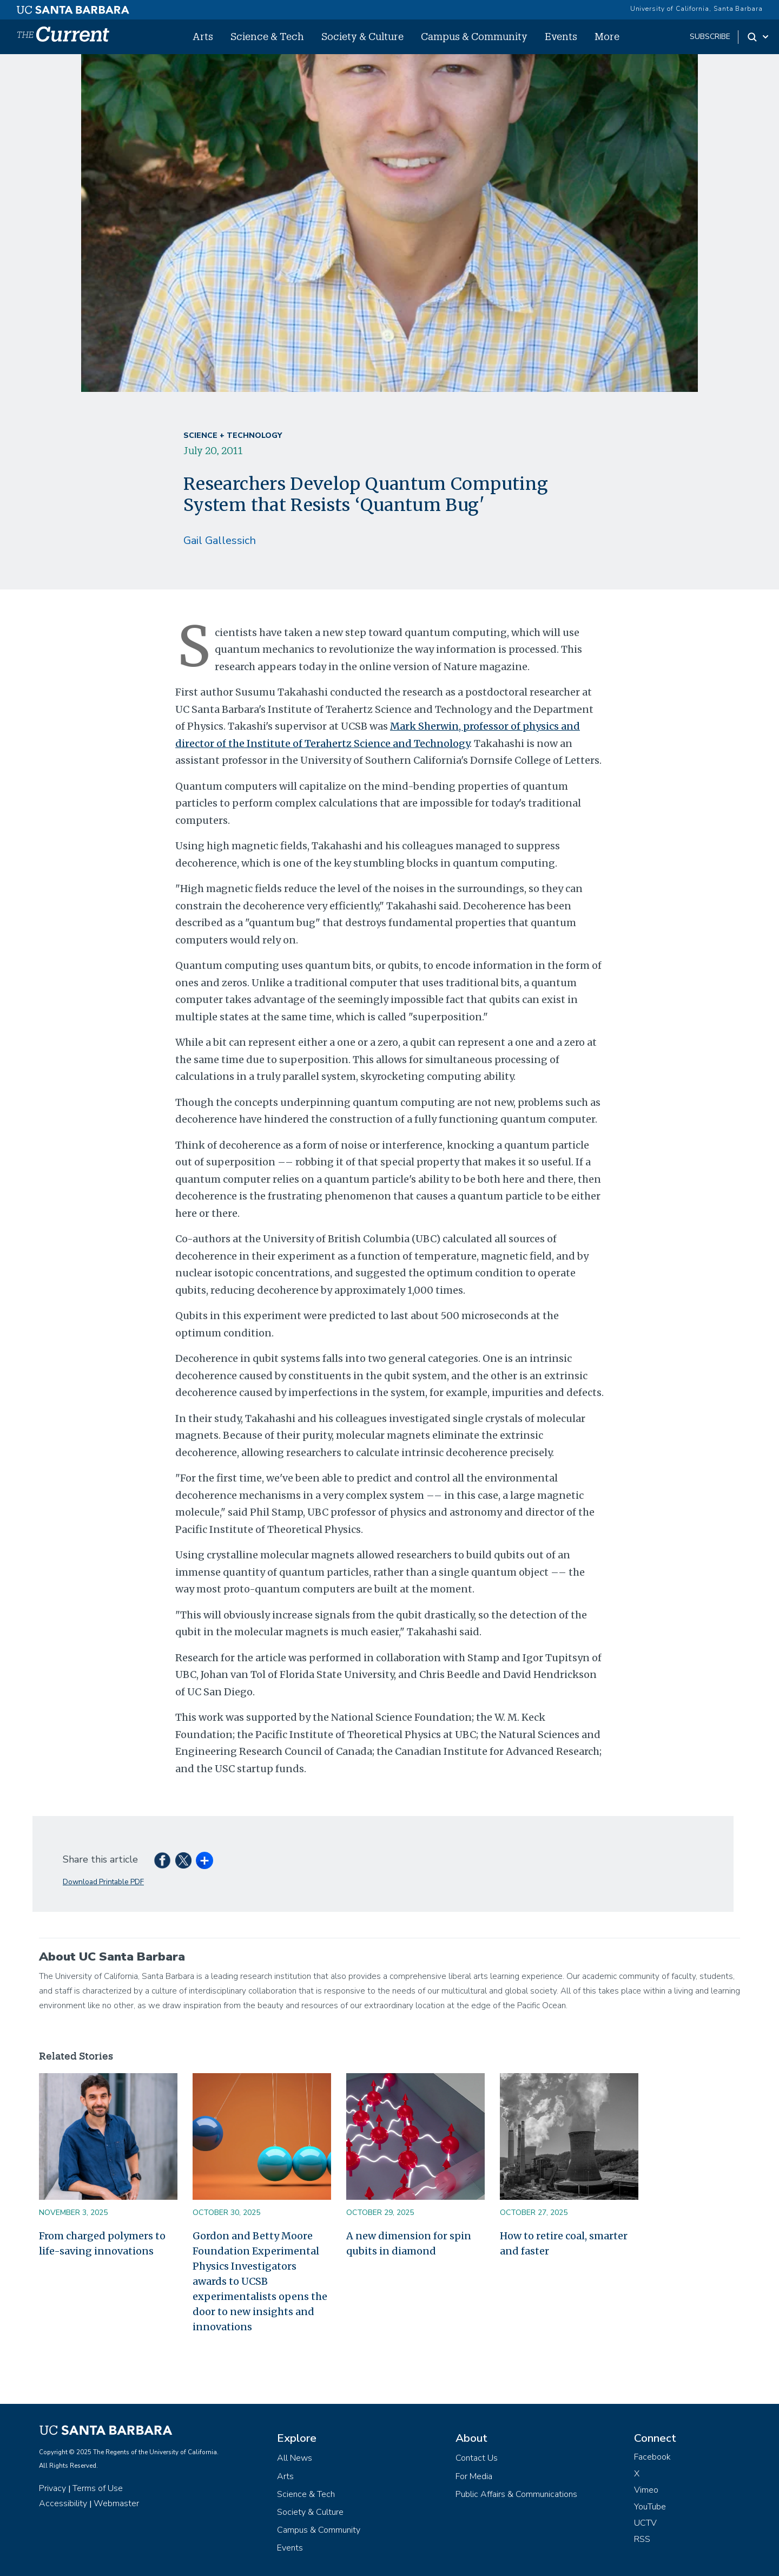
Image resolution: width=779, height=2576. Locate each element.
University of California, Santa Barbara (696, 8)
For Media (473, 2476)
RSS (642, 2539)
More (607, 36)
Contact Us (476, 2458)
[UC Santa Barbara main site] (73, 7)
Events (561, 36)
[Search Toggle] (758, 37)
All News (294, 2458)
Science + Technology (232, 435)
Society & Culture (362, 36)
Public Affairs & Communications (516, 2494)
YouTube (650, 2507)
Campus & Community (474, 36)
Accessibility (63, 2503)
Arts (203, 36)
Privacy (52, 2488)
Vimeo (646, 2490)
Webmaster (116, 2503)
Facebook (652, 2457)
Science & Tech (267, 36)
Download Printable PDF (103, 1882)
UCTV (645, 2523)
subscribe (710, 36)
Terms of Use (97, 2488)
